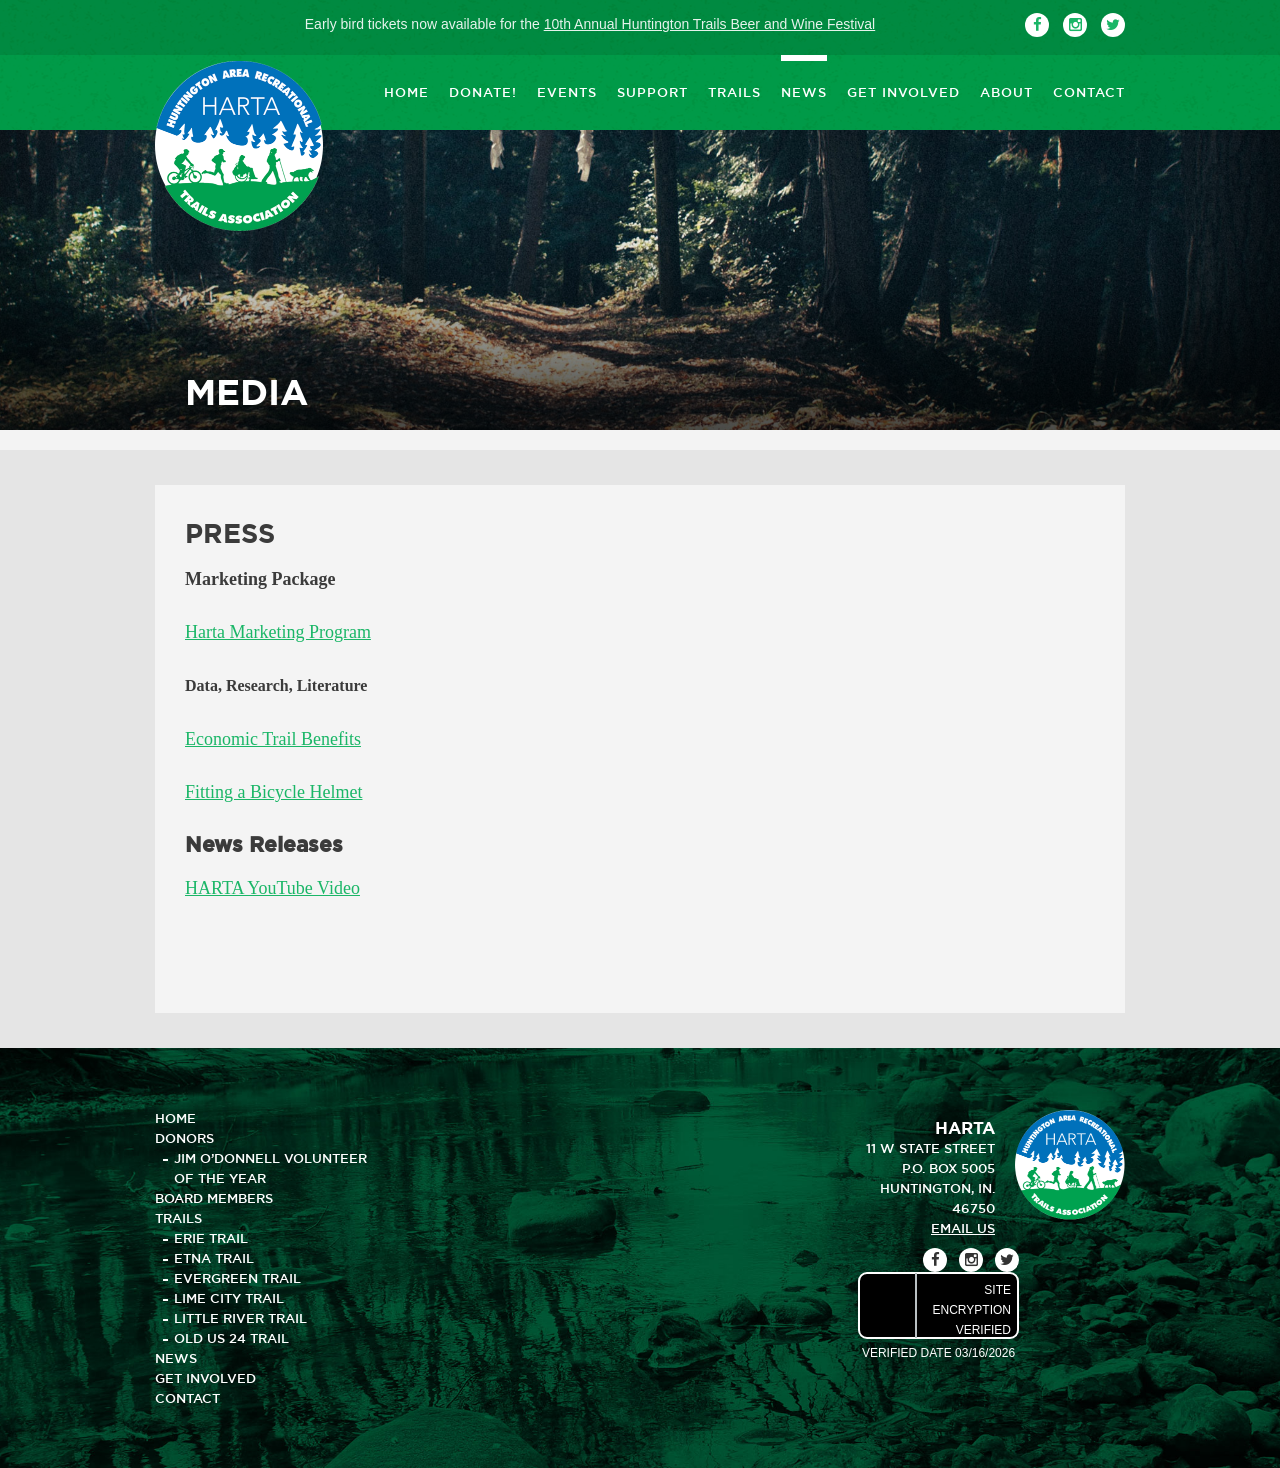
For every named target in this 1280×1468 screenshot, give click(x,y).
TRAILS (734, 92)
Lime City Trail (229, 1298)
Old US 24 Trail (231, 1338)
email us (963, 1228)
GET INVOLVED (903, 92)
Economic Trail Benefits (273, 739)
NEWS (804, 92)
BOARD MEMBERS (214, 1198)
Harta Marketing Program (278, 632)
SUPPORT (652, 92)
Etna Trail (214, 1258)
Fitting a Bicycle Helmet (273, 792)
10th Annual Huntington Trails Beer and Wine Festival (710, 24)
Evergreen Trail (237, 1278)
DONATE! (483, 92)
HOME (406, 92)
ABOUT (1006, 92)
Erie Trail (211, 1238)
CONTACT (1089, 92)
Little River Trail (240, 1318)
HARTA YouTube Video (272, 888)
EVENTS (567, 92)
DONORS (184, 1138)
